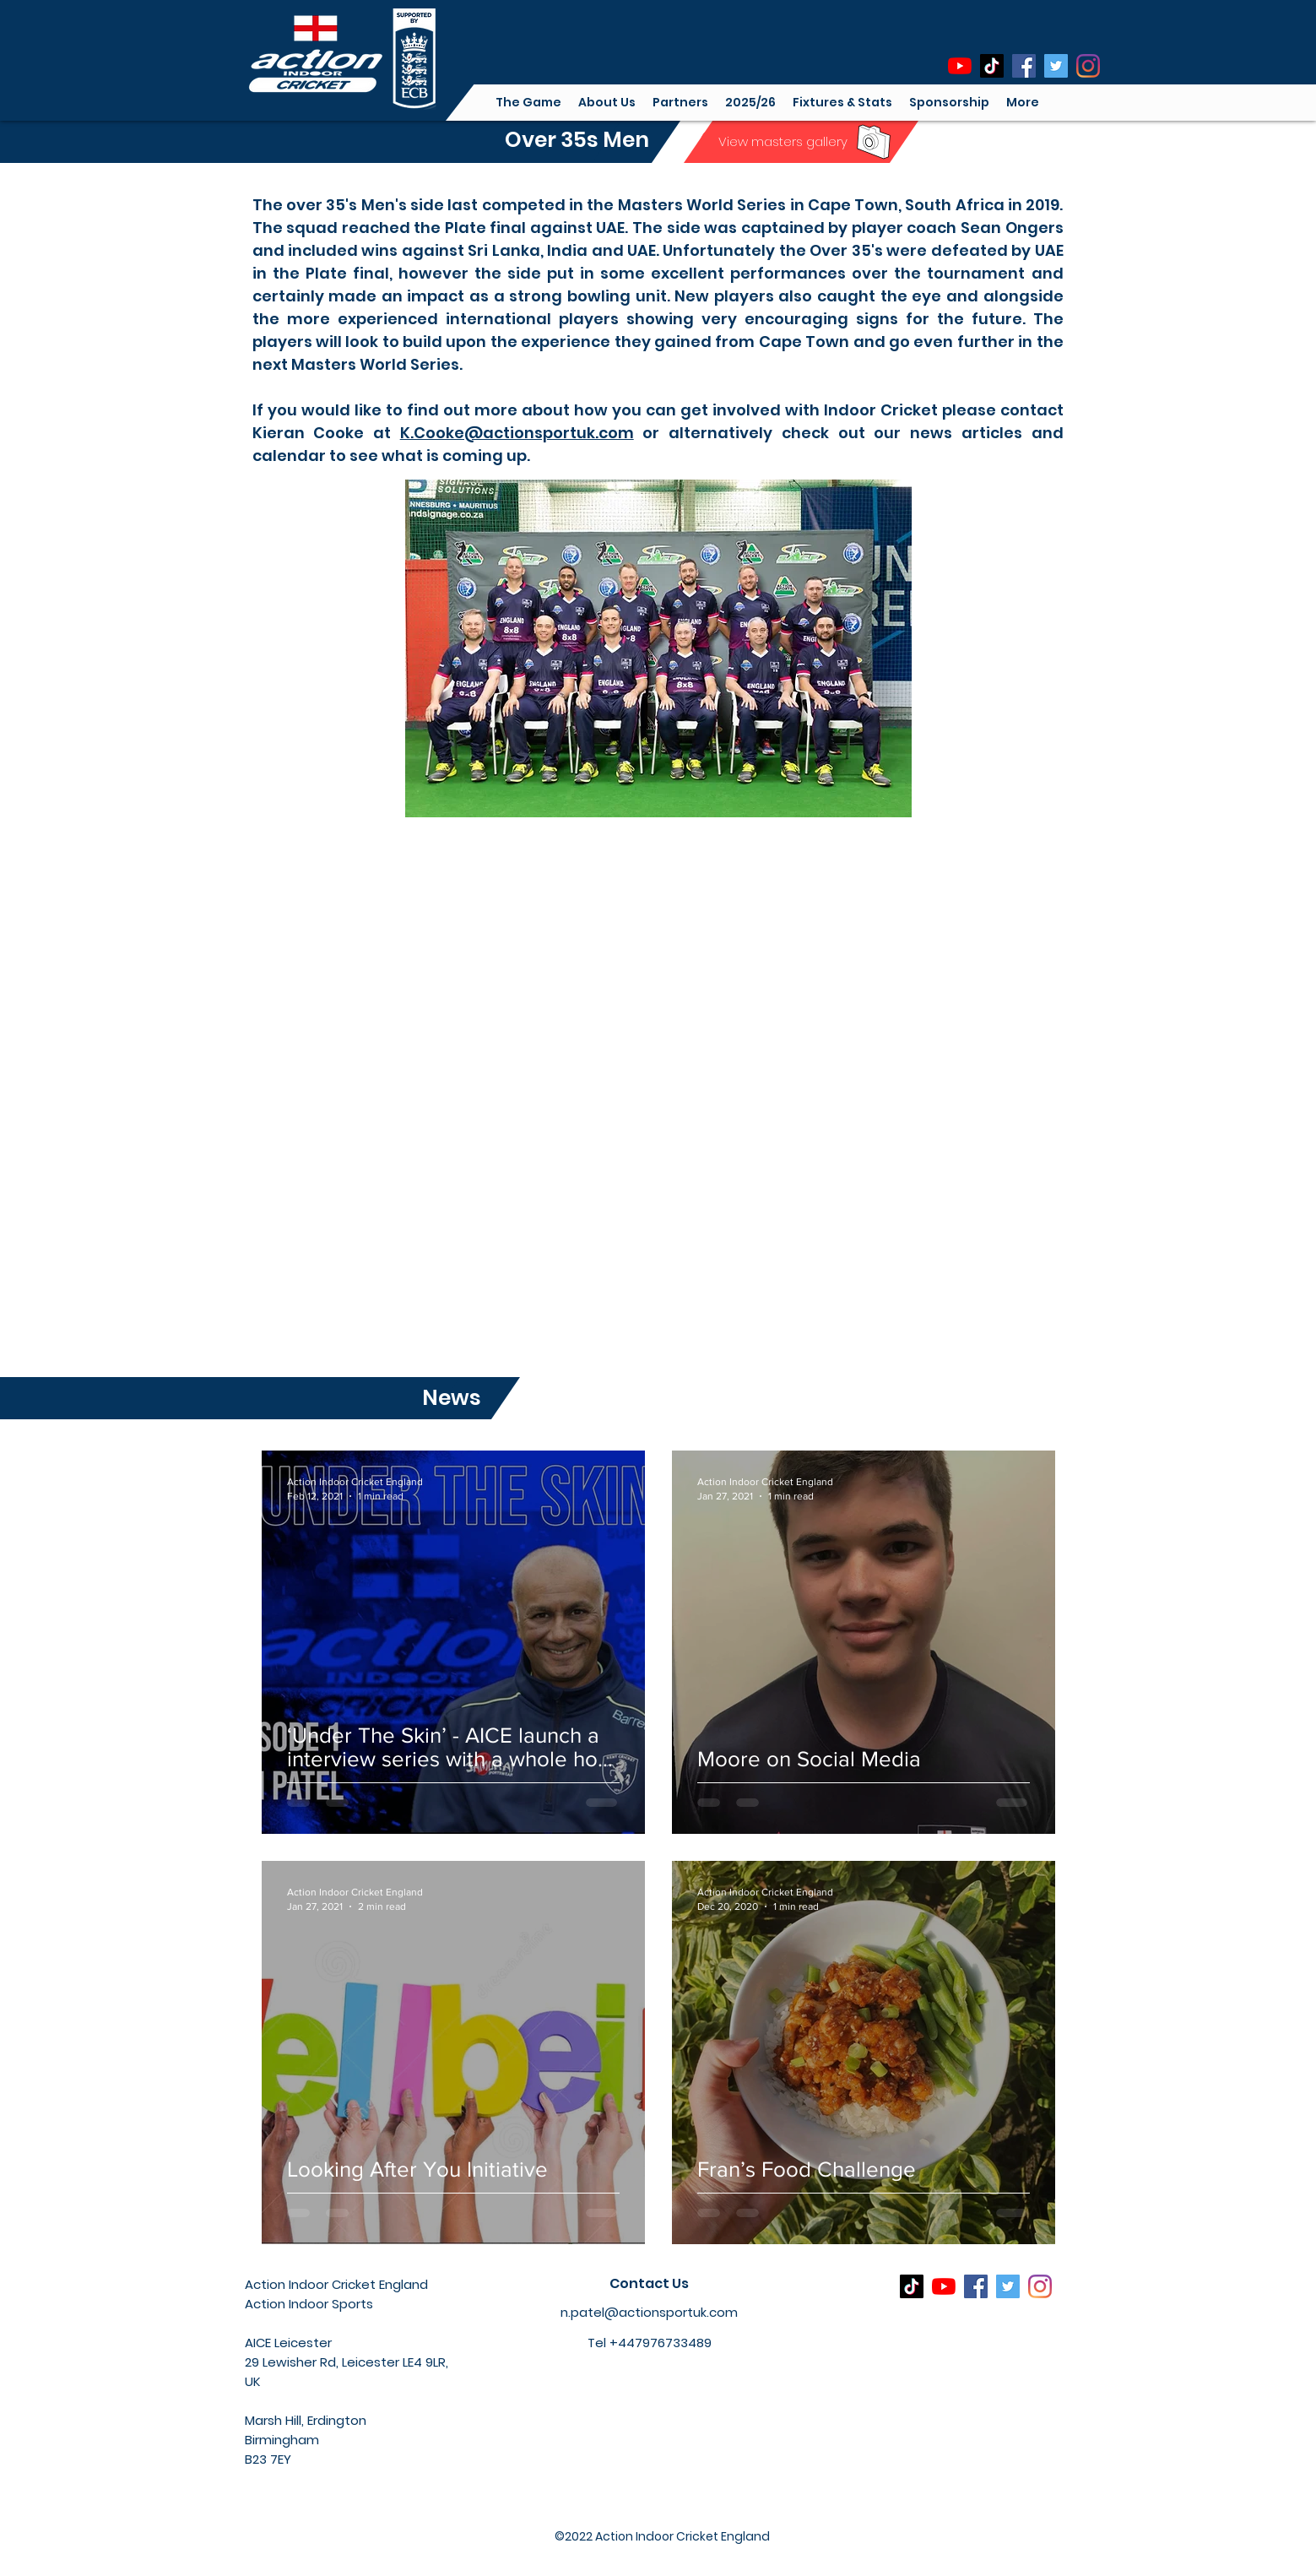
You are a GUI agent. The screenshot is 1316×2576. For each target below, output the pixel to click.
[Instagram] (1088, 66)
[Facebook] (1024, 66)
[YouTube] (960, 66)
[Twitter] (1056, 66)
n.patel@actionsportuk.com (649, 2312)
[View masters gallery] (783, 141)
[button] (607, 102)
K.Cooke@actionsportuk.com (517, 432)
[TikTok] (992, 66)
